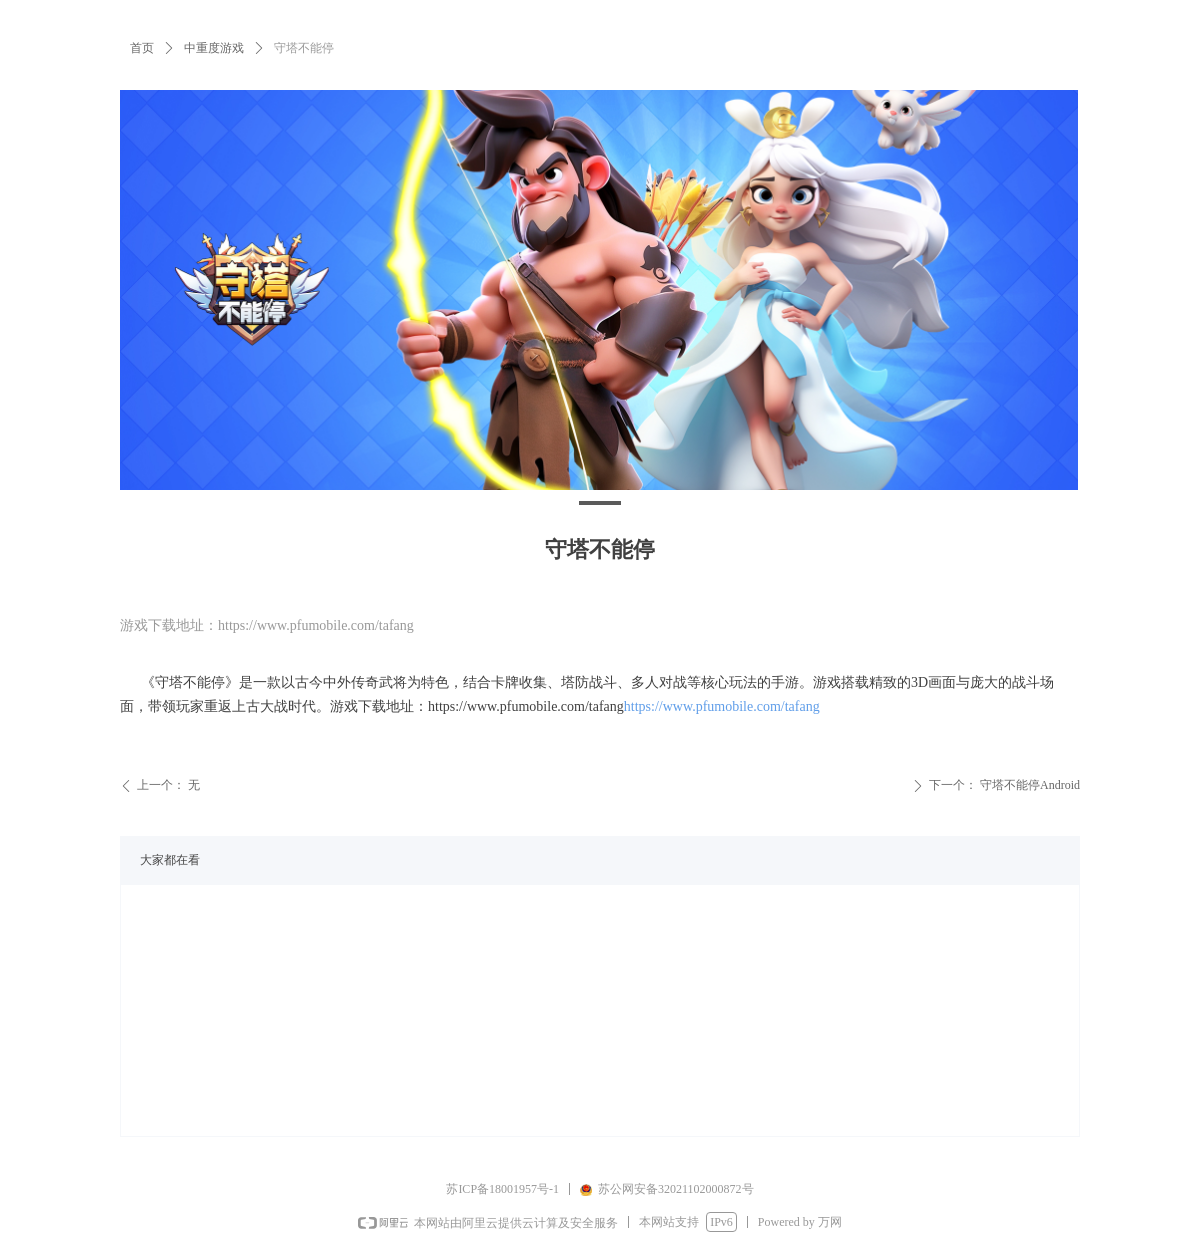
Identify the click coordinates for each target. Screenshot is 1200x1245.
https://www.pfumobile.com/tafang (722, 706)
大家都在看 (170, 860)
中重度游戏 (214, 48)
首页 (142, 48)
